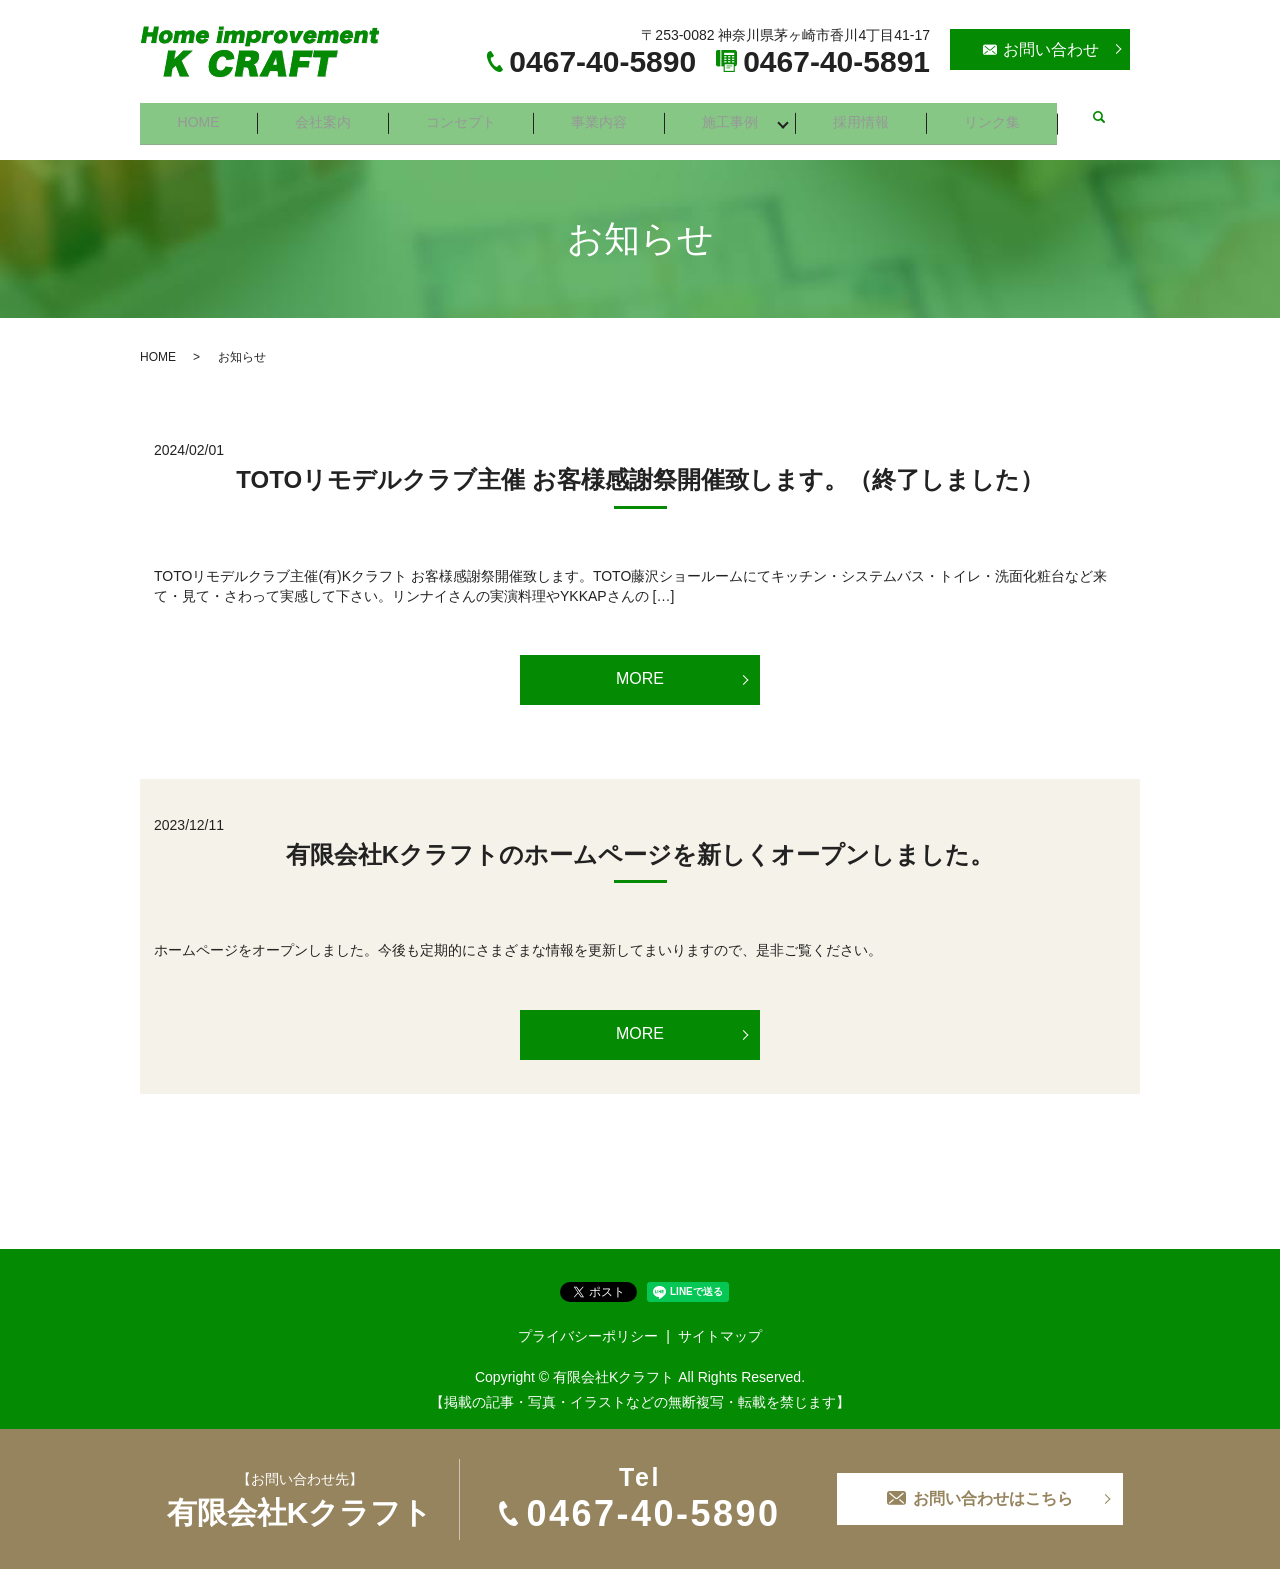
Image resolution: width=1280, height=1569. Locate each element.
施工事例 (734, 117)
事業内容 (602, 117)
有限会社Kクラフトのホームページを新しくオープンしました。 (640, 844)
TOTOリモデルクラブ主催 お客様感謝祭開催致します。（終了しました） (639, 469)
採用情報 (866, 117)
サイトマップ (720, 1325)
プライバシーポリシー (588, 1325)
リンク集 (998, 117)
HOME (199, 117)
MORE (640, 668)
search (1102, 118)
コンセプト (463, 117)
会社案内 (324, 117)
